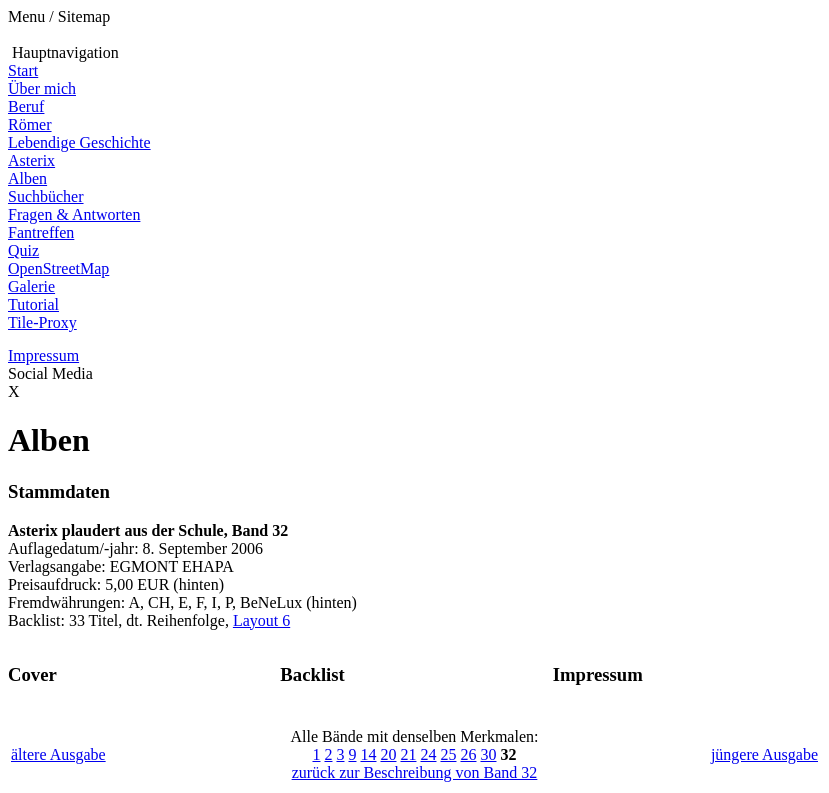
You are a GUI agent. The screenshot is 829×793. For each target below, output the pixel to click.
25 (448, 754)
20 (388, 754)
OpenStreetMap (58, 268)
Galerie (31, 286)
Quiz (23, 250)
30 (488, 754)
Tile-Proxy (42, 322)
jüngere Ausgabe (764, 754)
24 (428, 754)
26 (468, 754)
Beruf (26, 106)
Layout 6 (261, 620)
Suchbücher (46, 196)
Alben (27, 178)
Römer (30, 124)
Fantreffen (41, 232)
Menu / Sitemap (59, 16)
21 (408, 754)
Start (23, 70)
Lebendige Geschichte (79, 142)
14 (368, 754)
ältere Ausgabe (58, 754)
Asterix (31, 160)
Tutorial (33, 304)
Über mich (42, 88)
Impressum (43, 355)
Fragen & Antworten (74, 214)
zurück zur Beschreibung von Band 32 (415, 772)
